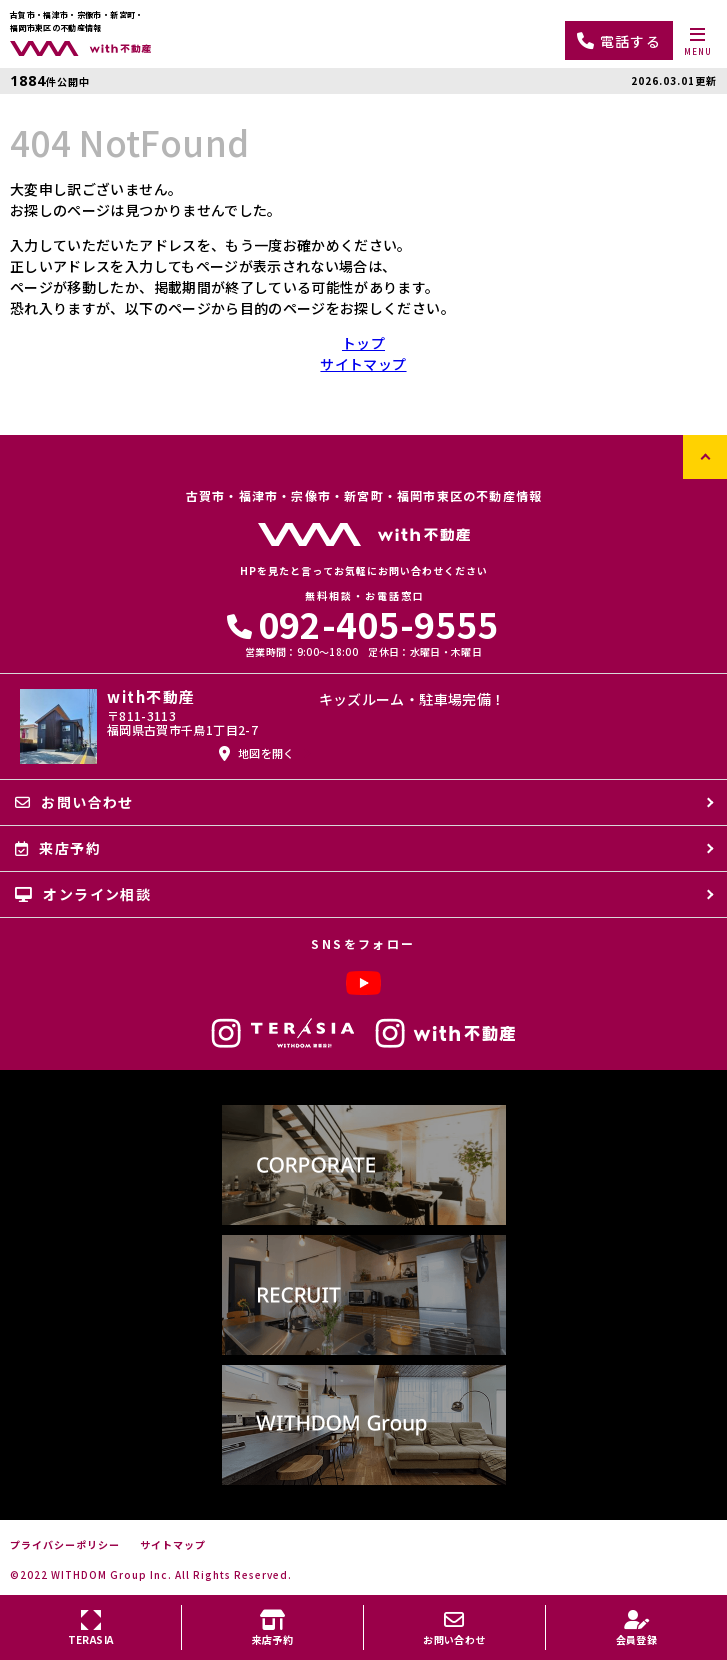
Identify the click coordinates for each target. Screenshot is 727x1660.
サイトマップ (363, 364)
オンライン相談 (83, 894)
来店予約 (58, 848)
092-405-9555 (363, 623)
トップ (363, 343)
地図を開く (257, 753)
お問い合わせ (74, 802)
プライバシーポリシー (65, 1545)
